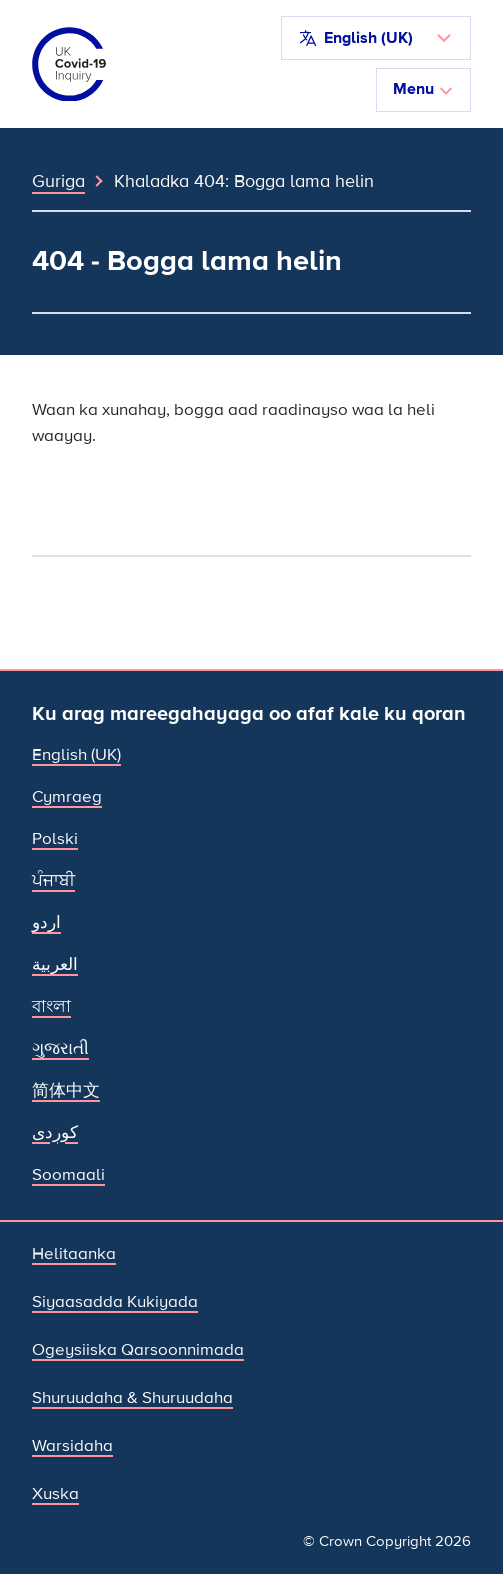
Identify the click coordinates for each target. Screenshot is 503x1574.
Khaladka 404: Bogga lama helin (244, 181)
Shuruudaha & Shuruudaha (132, 1397)
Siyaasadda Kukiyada (115, 1301)
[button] (376, 38)
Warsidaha (72, 1445)
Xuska (55, 1493)
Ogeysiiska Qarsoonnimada (138, 1349)
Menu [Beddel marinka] (423, 89)
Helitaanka (74, 1253)
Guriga (58, 181)
